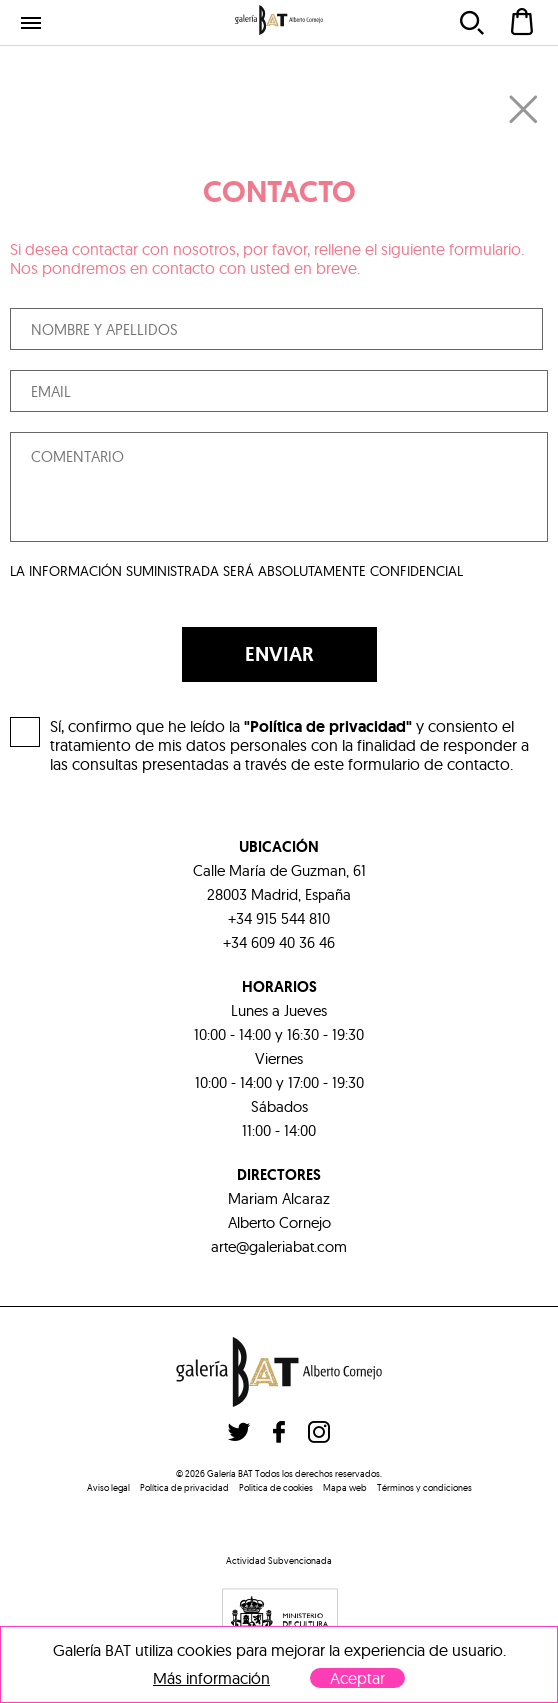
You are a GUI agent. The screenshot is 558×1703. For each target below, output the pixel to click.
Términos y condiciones (424, 1487)
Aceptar (357, 1678)
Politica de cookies (276, 1487)
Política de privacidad (184, 1487)
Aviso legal (108, 1487)
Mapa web (345, 1487)
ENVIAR (279, 654)
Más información (211, 1678)
